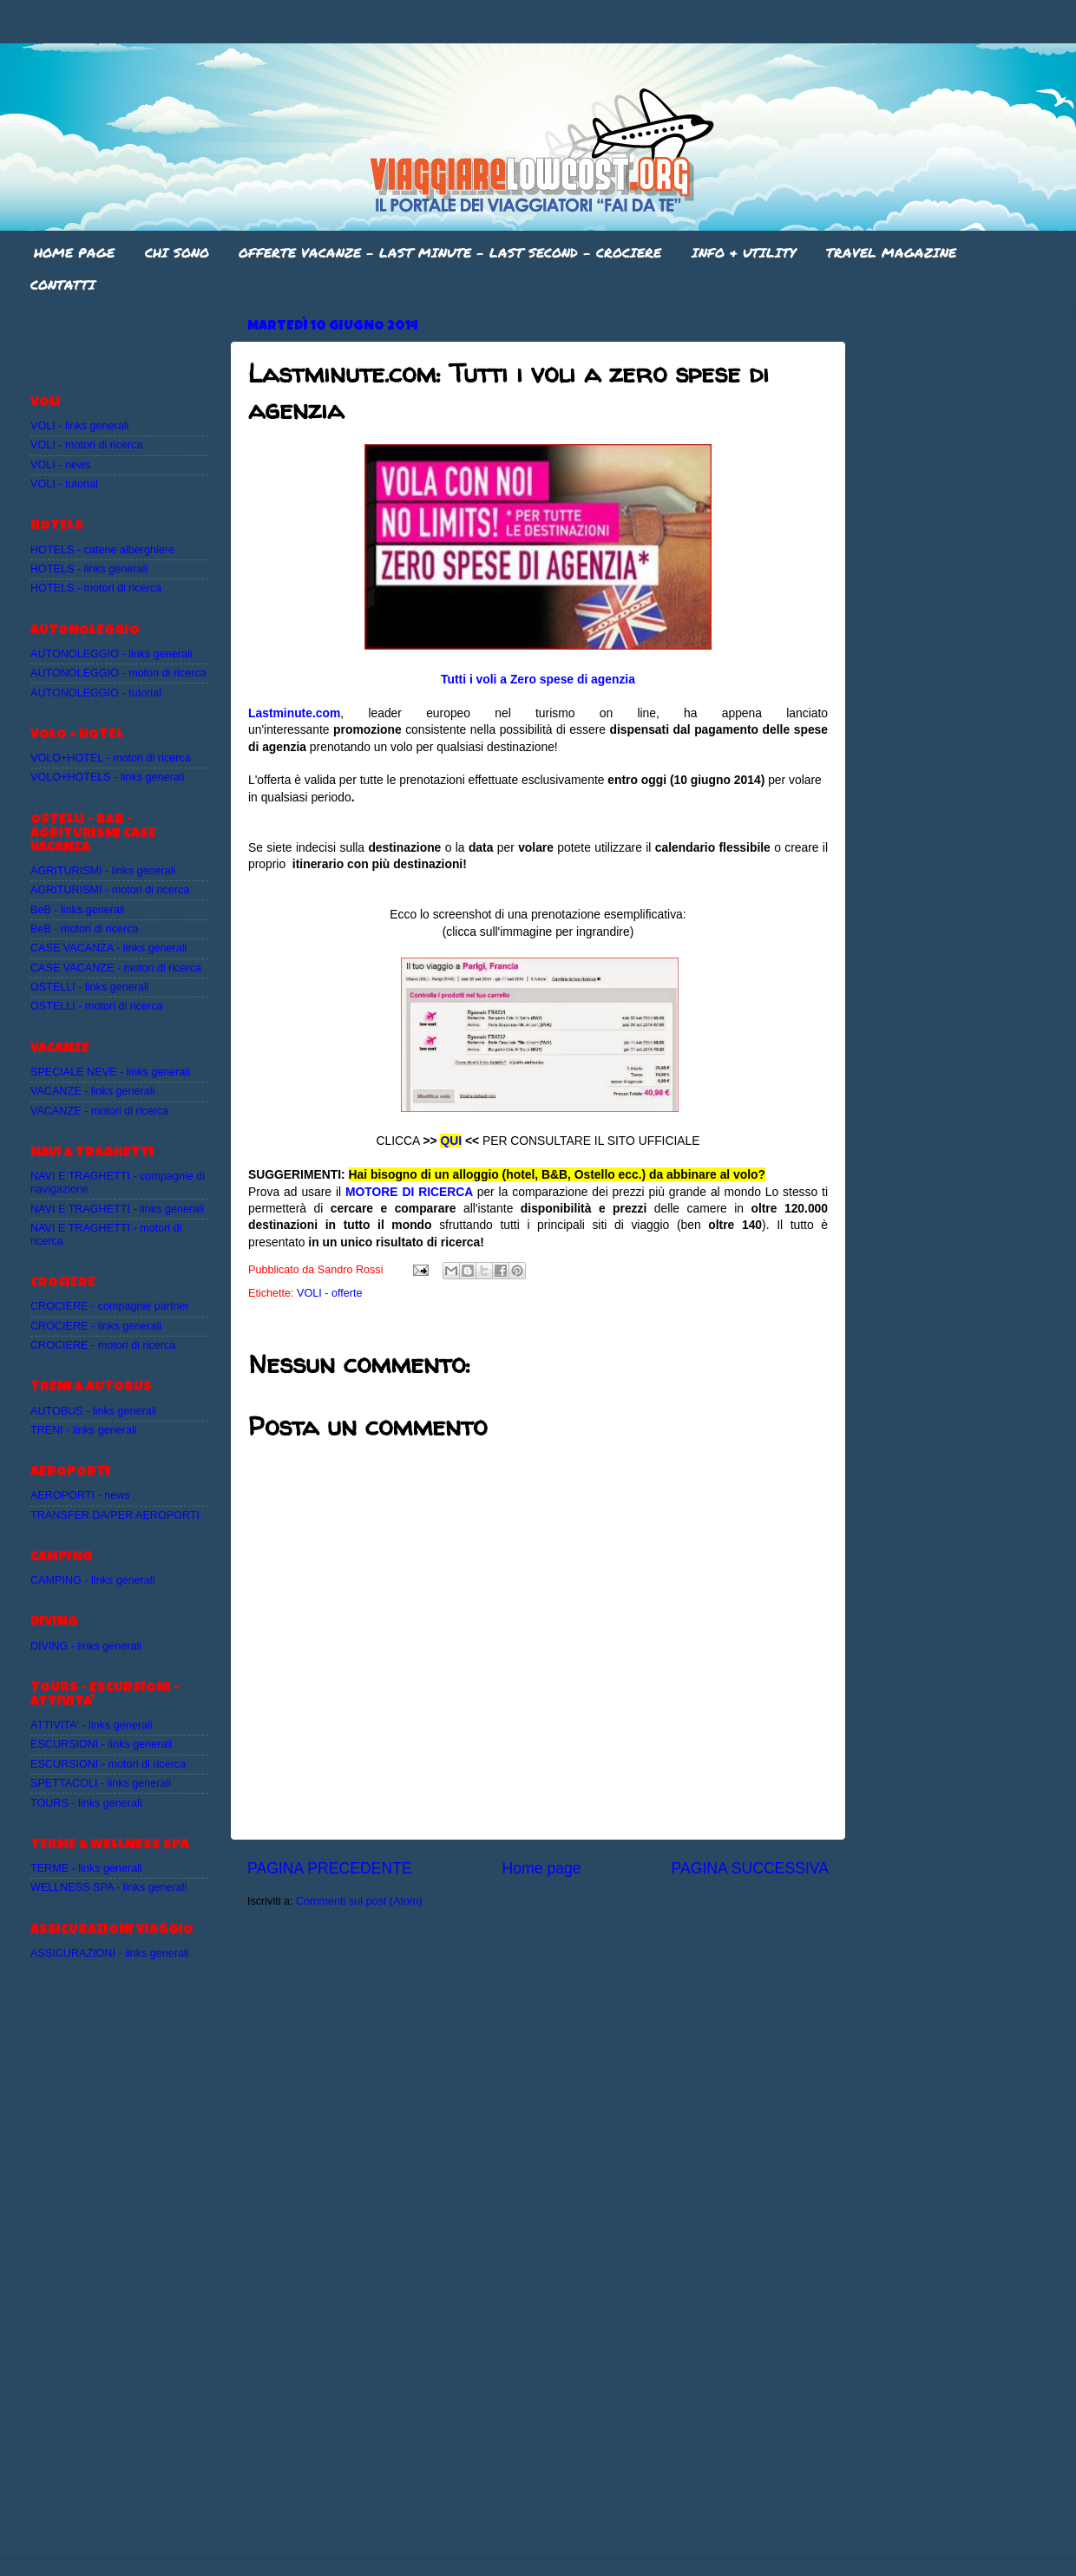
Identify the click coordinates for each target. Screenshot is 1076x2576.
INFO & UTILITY (744, 252)
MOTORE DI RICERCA (409, 1192)
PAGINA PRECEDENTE (329, 1868)
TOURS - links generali (86, 1803)
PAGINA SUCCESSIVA (750, 1868)
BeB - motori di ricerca (84, 929)
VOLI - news (60, 465)
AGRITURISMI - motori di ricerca (109, 890)
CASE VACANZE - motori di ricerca (115, 968)
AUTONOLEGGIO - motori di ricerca (118, 673)
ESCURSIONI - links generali (101, 1744)
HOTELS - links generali (89, 569)
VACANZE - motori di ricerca (99, 1111)
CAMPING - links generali (92, 1580)
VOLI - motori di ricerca (86, 445)
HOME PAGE (74, 252)
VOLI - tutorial (64, 484)
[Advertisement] (131, 339)
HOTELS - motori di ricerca (95, 588)
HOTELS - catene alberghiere (102, 550)
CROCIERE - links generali (95, 1326)
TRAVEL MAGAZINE (891, 252)
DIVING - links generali (85, 1646)
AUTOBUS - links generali (93, 1411)
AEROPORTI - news (80, 1495)
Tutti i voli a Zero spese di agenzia (538, 679)
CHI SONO (177, 252)
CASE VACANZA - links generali (108, 948)
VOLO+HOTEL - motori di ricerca (110, 758)
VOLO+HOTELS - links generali (107, 777)
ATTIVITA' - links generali (91, 1725)
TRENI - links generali (83, 1430)
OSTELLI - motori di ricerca (96, 1006)
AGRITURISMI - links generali (102, 871)
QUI (451, 1140)
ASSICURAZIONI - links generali (109, 1953)
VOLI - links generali (79, 426)
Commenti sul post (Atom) (359, 1901)
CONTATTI (62, 284)
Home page (541, 1868)
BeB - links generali (77, 910)
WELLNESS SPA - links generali (108, 1887)
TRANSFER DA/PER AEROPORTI (115, 1515)
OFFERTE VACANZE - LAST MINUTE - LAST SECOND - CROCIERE (450, 252)
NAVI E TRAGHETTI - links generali (117, 1209)
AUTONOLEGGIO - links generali (111, 654)
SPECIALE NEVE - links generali (110, 1072)
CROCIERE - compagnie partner (109, 1306)
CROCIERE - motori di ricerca (102, 1345)
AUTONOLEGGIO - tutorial (95, 693)
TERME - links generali (86, 1868)
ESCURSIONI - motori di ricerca (108, 1764)
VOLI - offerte (329, 1293)
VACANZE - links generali (92, 1091)
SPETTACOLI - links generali (100, 1783)
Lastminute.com (294, 713)
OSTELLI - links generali (89, 987)
